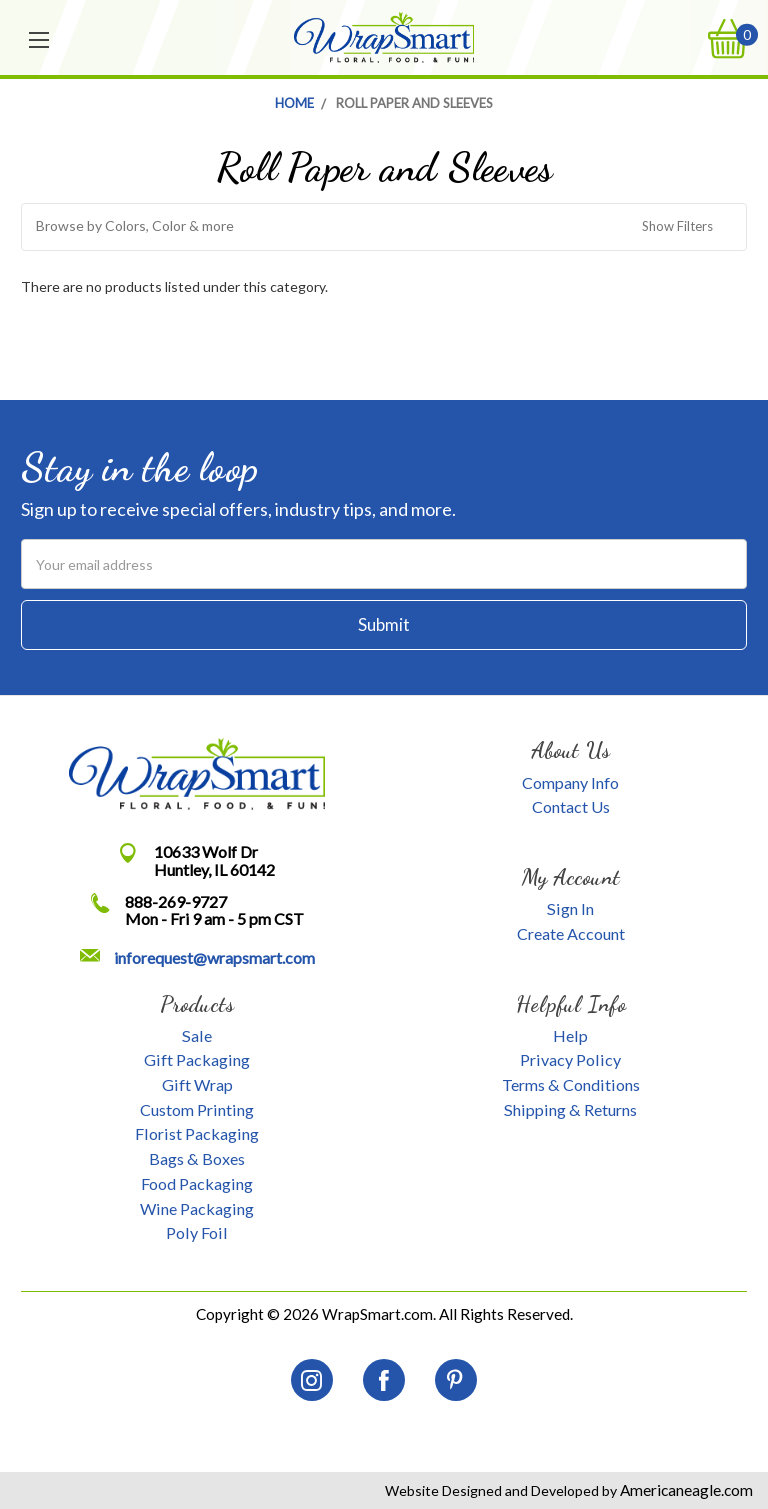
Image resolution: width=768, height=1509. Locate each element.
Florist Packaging (197, 1133)
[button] (384, 227)
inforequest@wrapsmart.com (214, 957)
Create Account (571, 933)
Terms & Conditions (571, 1084)
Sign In (570, 908)
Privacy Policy (570, 1059)
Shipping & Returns (570, 1109)
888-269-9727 (176, 901)
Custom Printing (197, 1109)
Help (570, 1035)
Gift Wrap (197, 1084)
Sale (197, 1035)
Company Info (570, 782)
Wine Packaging (197, 1208)
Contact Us (571, 806)
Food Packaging (197, 1183)
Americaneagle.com (685, 1490)
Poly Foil (197, 1232)
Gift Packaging (197, 1059)
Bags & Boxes (197, 1158)
